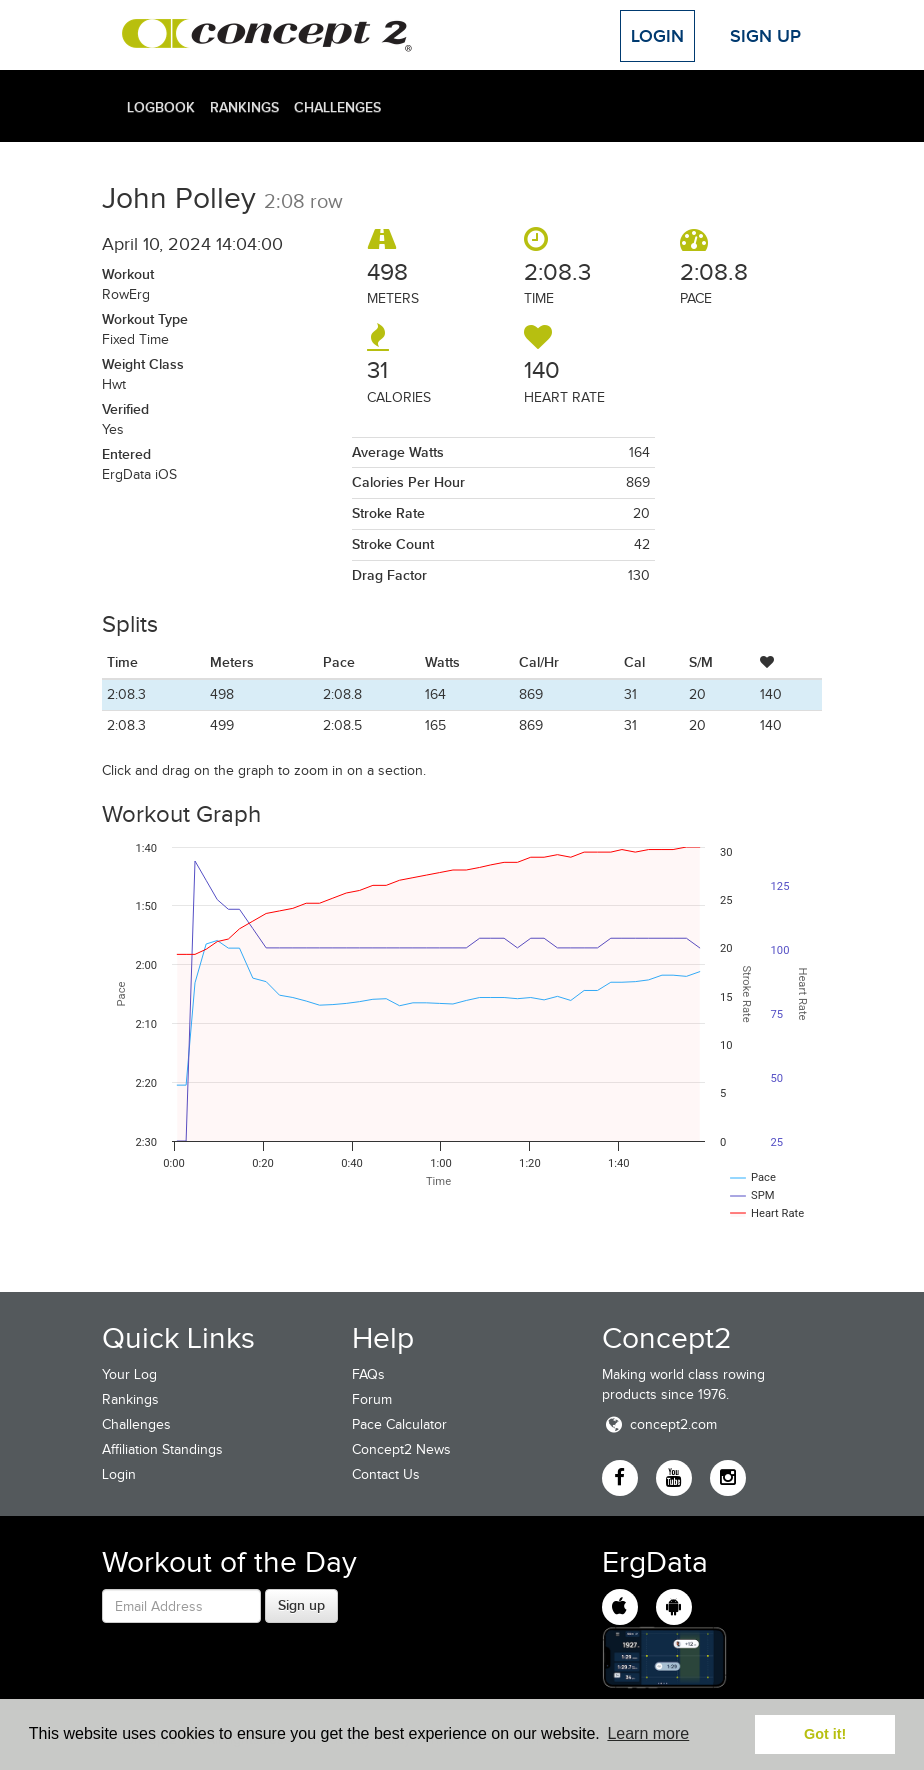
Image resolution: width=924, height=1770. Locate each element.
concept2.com (659, 1424)
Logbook (161, 107)
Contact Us (386, 1474)
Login (657, 36)
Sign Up (765, 36)
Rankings (244, 107)
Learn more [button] (648, 1733)
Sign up (301, 1605)
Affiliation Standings (162, 1449)
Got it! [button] (825, 1734)
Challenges (337, 107)
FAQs (368, 1374)
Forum (372, 1399)
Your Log (129, 1374)
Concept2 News (401, 1449)
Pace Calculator (399, 1424)
